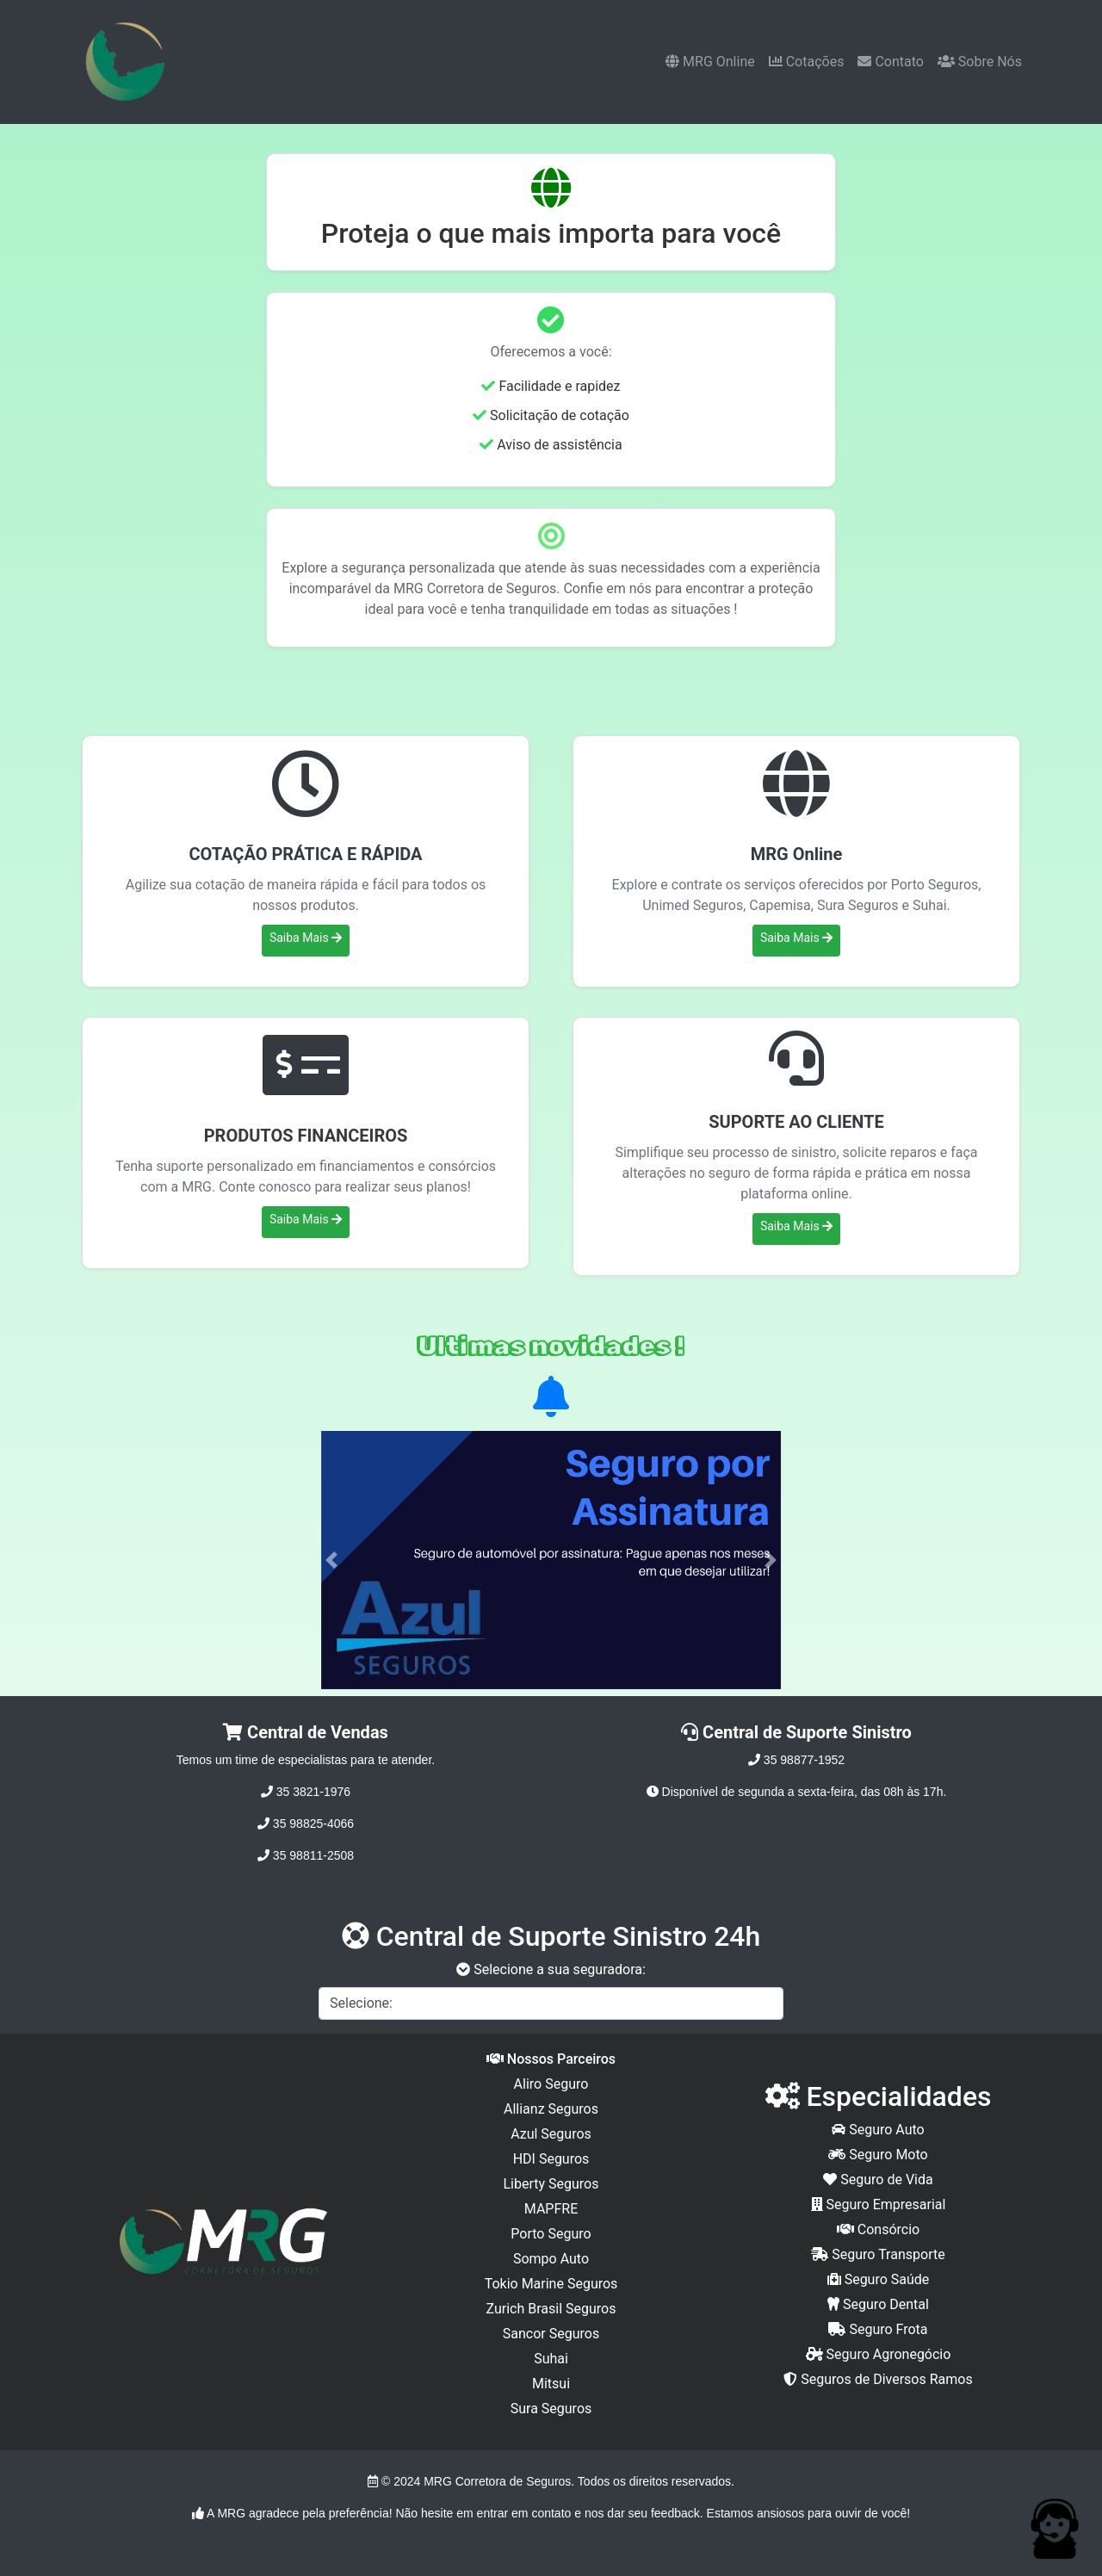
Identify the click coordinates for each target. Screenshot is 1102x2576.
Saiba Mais (305, 937)
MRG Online (710, 61)
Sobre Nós (980, 61)
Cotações (807, 61)
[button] (331, 1560)
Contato (890, 61)
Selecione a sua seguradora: (551, 1969)
